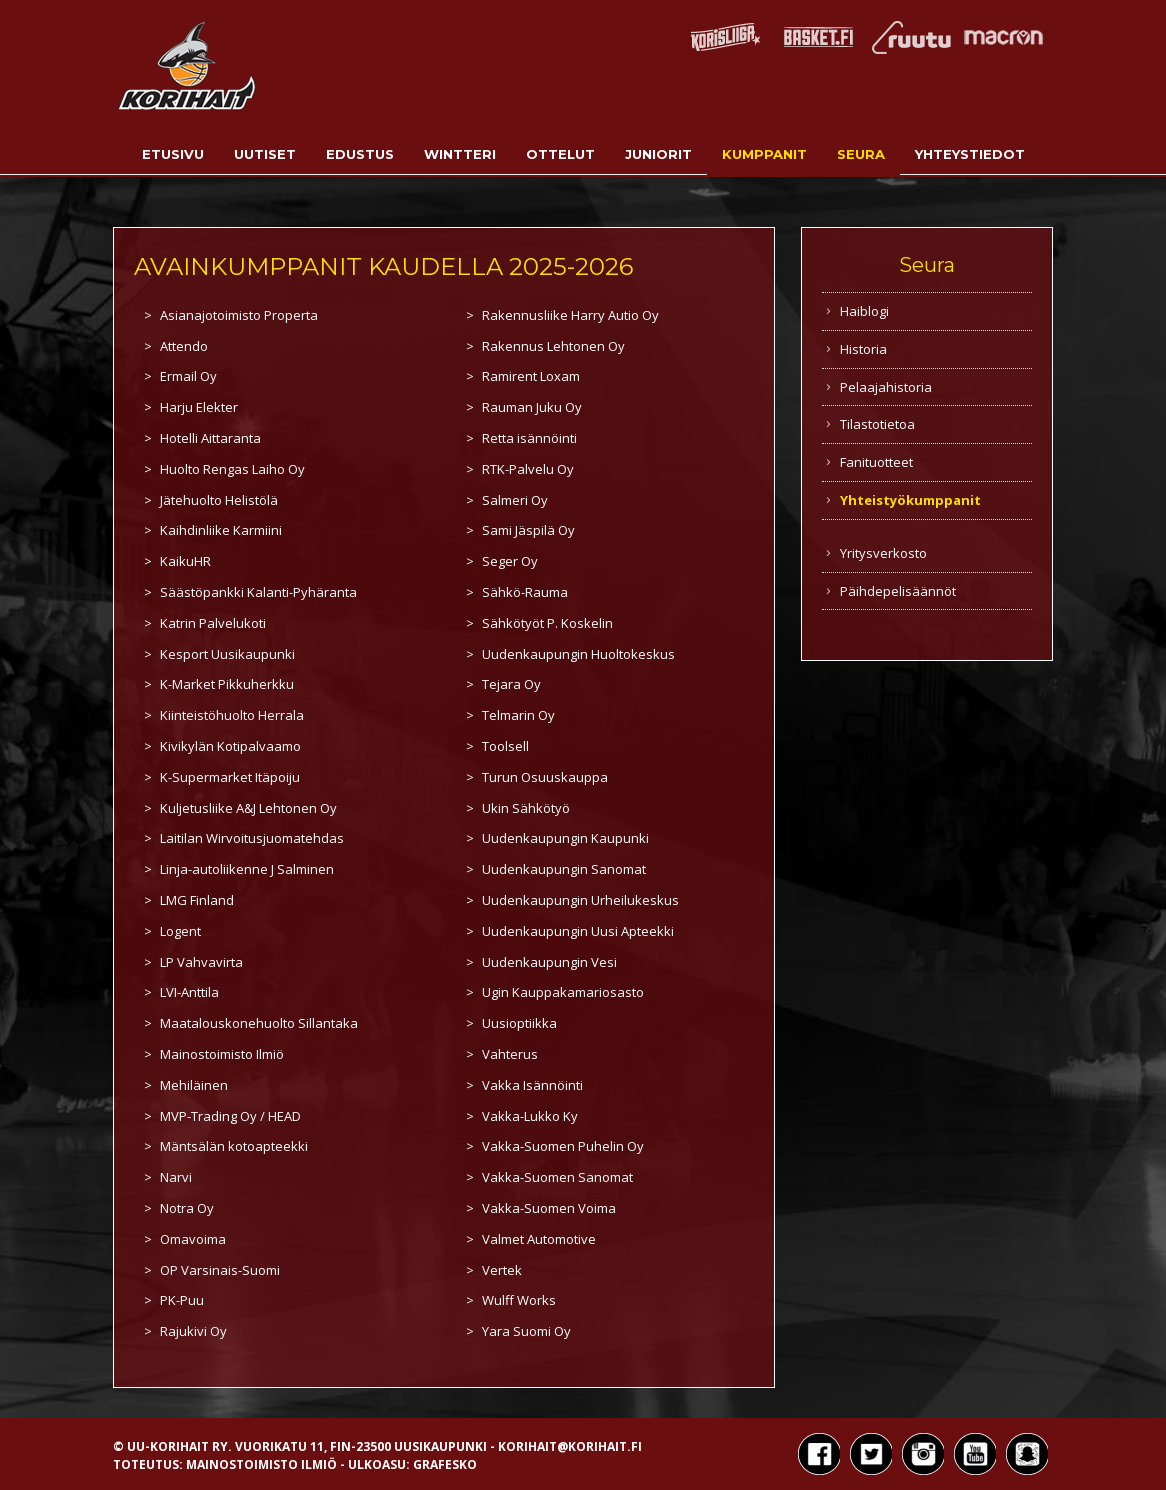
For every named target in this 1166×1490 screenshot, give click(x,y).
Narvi (176, 1177)
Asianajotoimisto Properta (239, 315)
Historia (863, 349)
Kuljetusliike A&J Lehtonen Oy (248, 808)
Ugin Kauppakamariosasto (563, 992)
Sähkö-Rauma (525, 592)
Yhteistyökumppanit (910, 500)
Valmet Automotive (539, 1239)
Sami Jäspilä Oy (528, 530)
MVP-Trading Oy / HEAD (230, 1116)
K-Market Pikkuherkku (227, 684)
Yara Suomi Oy (526, 1331)
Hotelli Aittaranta (210, 438)
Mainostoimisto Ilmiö (222, 1054)
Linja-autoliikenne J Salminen (247, 869)
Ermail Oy (188, 376)
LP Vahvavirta (201, 962)
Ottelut (560, 154)
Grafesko (445, 1464)
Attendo (184, 346)
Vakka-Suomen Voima (549, 1208)
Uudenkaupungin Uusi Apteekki (578, 931)
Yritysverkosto (883, 553)
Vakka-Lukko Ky (530, 1116)
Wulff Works (519, 1300)
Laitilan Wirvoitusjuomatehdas (252, 838)
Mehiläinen (194, 1085)
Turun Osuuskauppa (545, 777)
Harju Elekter (199, 407)
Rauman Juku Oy (532, 407)
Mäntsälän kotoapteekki (234, 1146)
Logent (180, 931)
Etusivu (173, 154)
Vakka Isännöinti (532, 1085)
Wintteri (460, 154)
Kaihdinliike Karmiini (221, 530)
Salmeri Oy (515, 500)
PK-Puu (182, 1300)
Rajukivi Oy (193, 1331)
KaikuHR (185, 561)
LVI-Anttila (189, 992)
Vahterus (510, 1054)
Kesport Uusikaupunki (227, 654)
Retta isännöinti (529, 438)
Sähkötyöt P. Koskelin (547, 623)
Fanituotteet (876, 462)
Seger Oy (510, 561)
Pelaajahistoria (886, 387)
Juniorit (658, 154)
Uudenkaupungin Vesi (549, 962)
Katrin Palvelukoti (213, 623)
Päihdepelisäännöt (898, 591)
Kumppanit (764, 154)
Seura (861, 154)
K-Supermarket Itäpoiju (230, 777)
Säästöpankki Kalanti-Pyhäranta (258, 592)
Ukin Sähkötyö (526, 808)
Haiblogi (864, 311)
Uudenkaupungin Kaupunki (565, 838)
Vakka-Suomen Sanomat (557, 1177)
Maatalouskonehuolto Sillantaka (259, 1023)
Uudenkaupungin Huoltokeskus (578, 654)
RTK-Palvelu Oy (528, 469)
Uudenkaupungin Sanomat (564, 869)
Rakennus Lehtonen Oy (553, 346)
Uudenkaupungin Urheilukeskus (580, 900)
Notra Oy (187, 1208)
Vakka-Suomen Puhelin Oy (563, 1146)
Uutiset (265, 154)
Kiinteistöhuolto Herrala (232, 715)
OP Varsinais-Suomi (220, 1270)
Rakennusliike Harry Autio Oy (570, 315)
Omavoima (193, 1239)
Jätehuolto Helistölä (219, 500)
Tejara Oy (511, 684)
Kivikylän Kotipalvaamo (230, 746)
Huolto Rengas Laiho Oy (232, 469)
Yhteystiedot (970, 154)
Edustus (360, 154)
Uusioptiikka (519, 1023)
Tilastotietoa (877, 424)
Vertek (502, 1270)
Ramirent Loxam (531, 376)
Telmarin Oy (518, 715)
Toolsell (505, 746)
